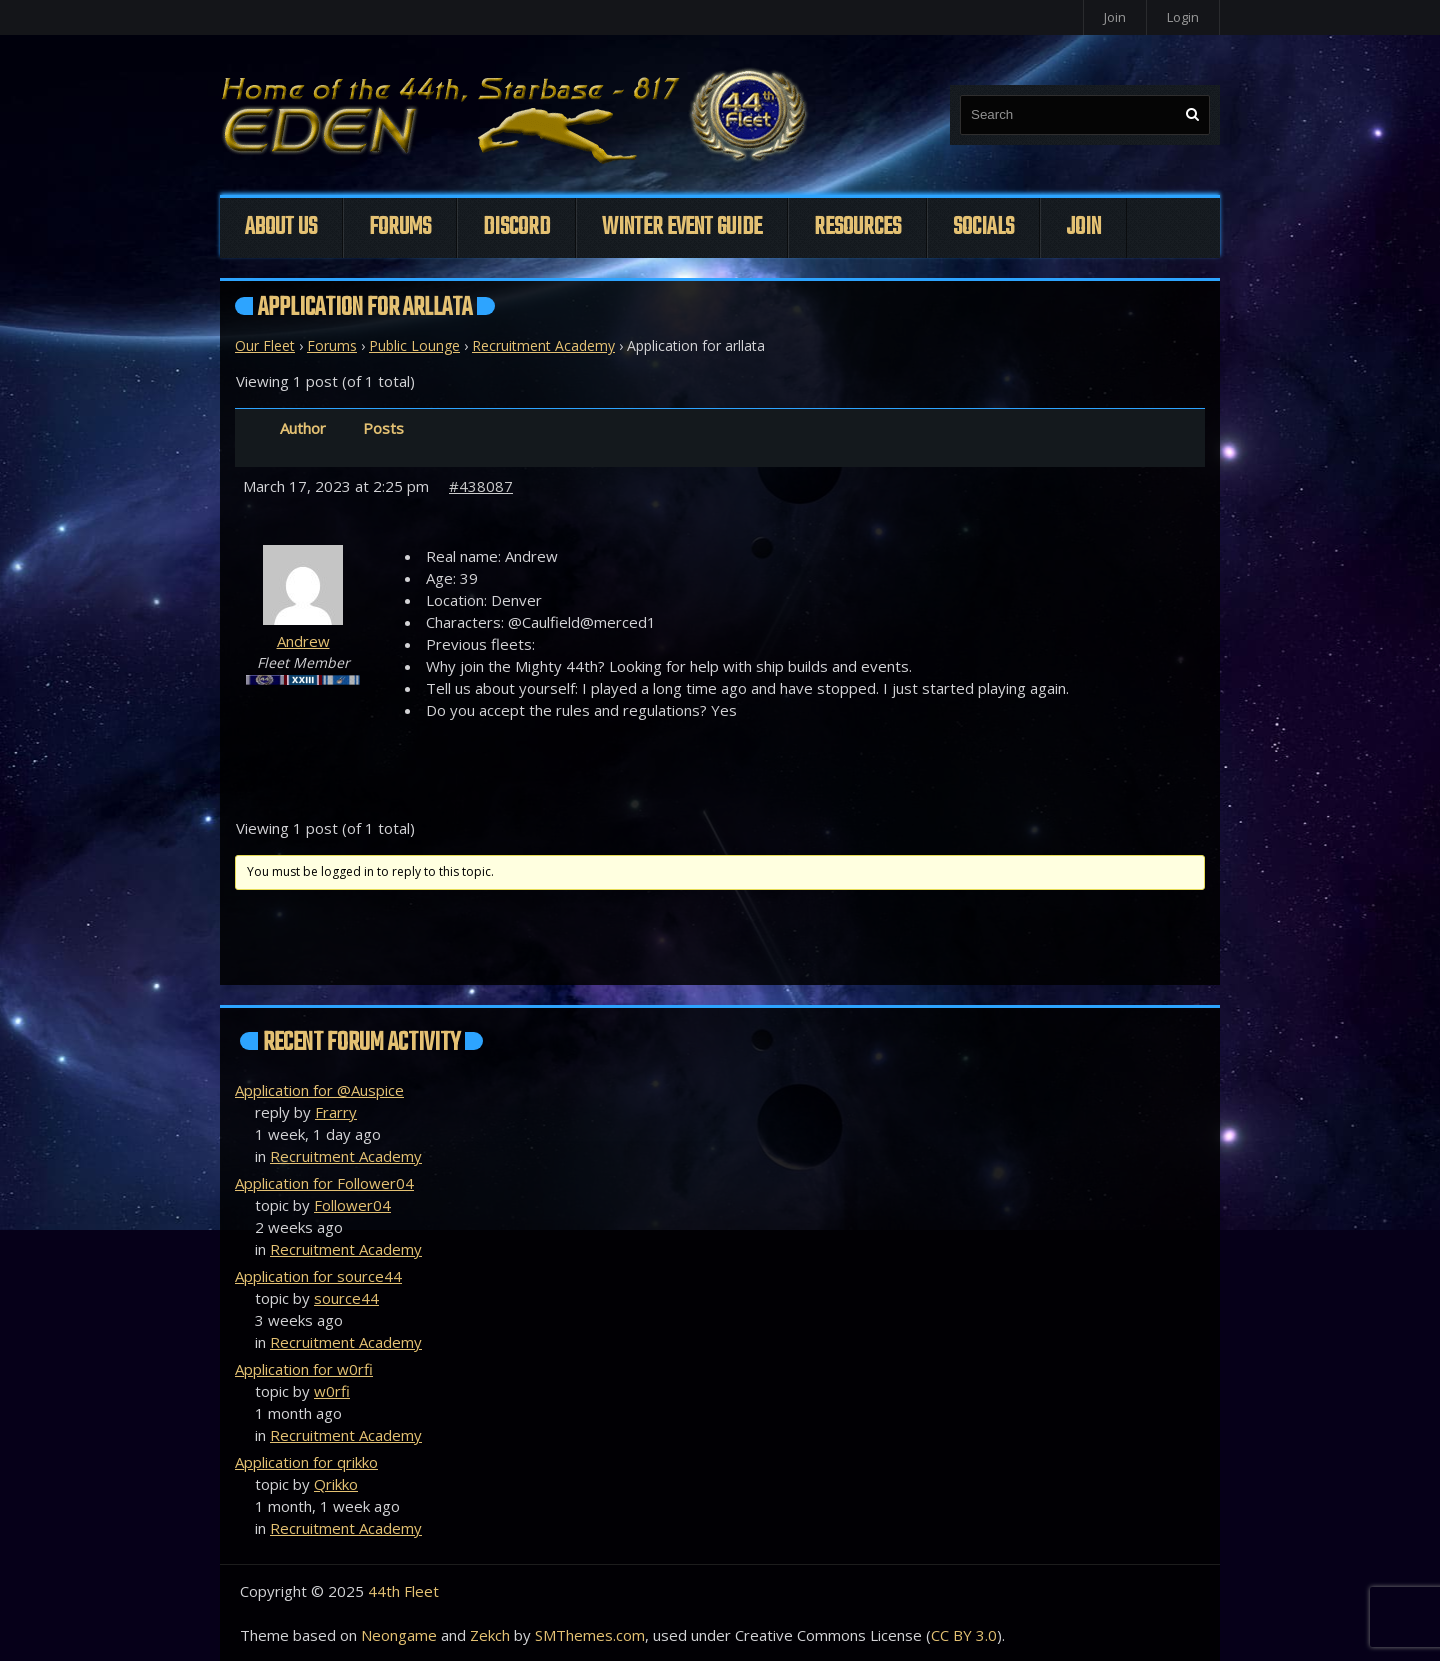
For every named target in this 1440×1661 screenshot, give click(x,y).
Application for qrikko (306, 1462)
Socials (983, 227)
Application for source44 (318, 1276)
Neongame (399, 1635)
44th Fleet (403, 1591)
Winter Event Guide (682, 227)
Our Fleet (265, 345)
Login (1183, 17)
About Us (281, 227)
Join (1115, 17)
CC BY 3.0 (964, 1635)
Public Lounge (414, 345)
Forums (400, 227)
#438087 (481, 486)
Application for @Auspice (319, 1090)
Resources (857, 227)
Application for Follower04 (324, 1183)
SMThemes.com (590, 1635)
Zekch (490, 1635)
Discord (516, 227)
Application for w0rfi (304, 1369)
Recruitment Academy (543, 345)
